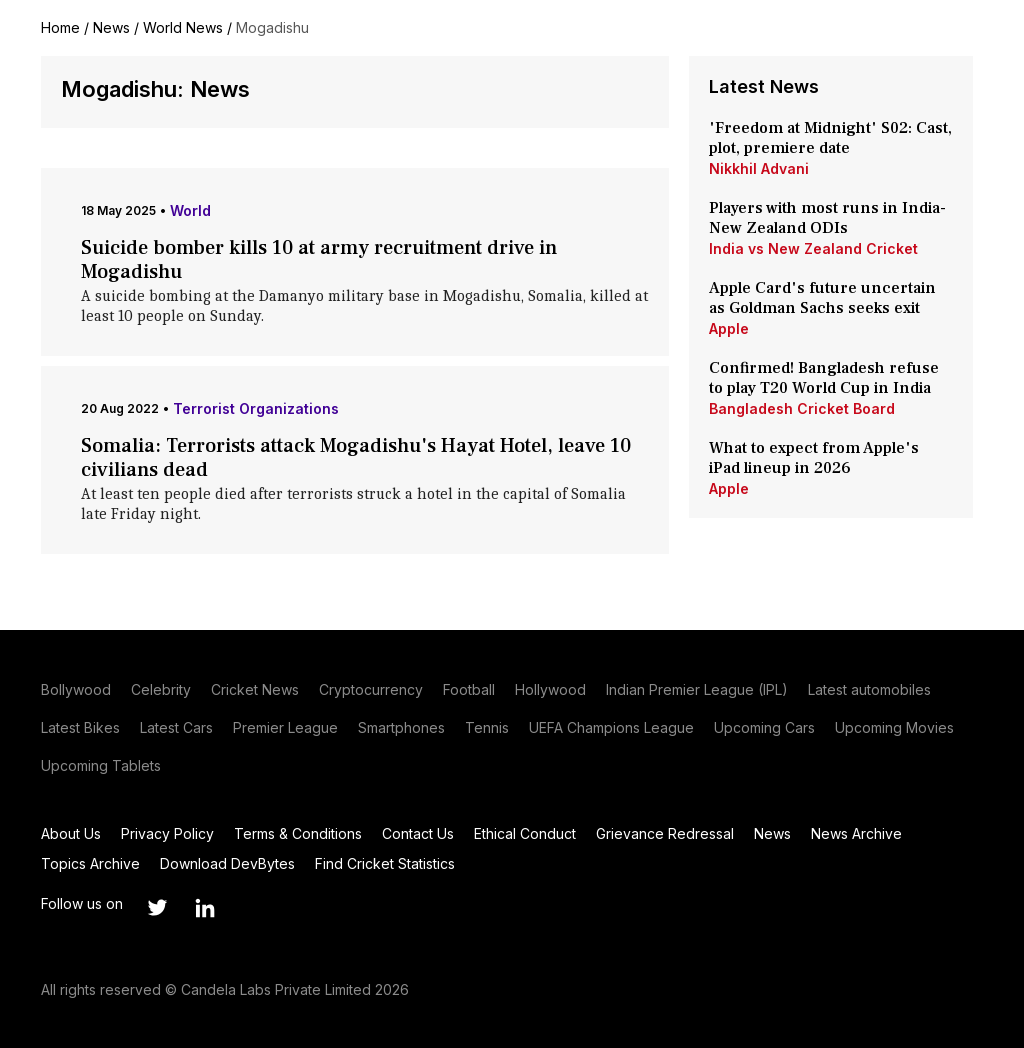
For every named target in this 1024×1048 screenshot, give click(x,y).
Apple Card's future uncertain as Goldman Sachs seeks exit (822, 298)
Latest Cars (176, 727)
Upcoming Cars (764, 727)
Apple (729, 328)
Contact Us (418, 833)
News (111, 27)
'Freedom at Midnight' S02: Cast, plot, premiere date (830, 138)
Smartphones (401, 727)
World (190, 210)
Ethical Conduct (525, 833)
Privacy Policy (167, 833)
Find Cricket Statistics (385, 863)
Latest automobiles (869, 689)
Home (60, 27)
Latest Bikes (80, 727)
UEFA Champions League (611, 727)
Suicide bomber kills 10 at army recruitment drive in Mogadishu (319, 260)
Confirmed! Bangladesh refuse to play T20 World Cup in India (824, 378)
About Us (71, 833)
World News (183, 27)
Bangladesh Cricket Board (802, 408)
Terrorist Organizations (256, 408)
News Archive (856, 833)
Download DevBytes (227, 863)
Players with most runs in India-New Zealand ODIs (827, 218)
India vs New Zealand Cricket (813, 248)
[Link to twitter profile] (157, 908)
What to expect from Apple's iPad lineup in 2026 (814, 458)
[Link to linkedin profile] (205, 908)
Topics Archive (90, 863)
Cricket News (255, 689)
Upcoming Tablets (101, 765)
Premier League (285, 727)
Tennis (487, 727)
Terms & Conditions (298, 833)
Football (469, 689)
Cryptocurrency (371, 689)
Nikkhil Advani (759, 168)
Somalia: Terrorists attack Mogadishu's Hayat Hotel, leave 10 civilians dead (356, 458)
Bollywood (76, 689)
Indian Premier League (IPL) (697, 689)
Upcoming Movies (894, 727)
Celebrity (161, 689)
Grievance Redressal (665, 833)
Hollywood (550, 689)
